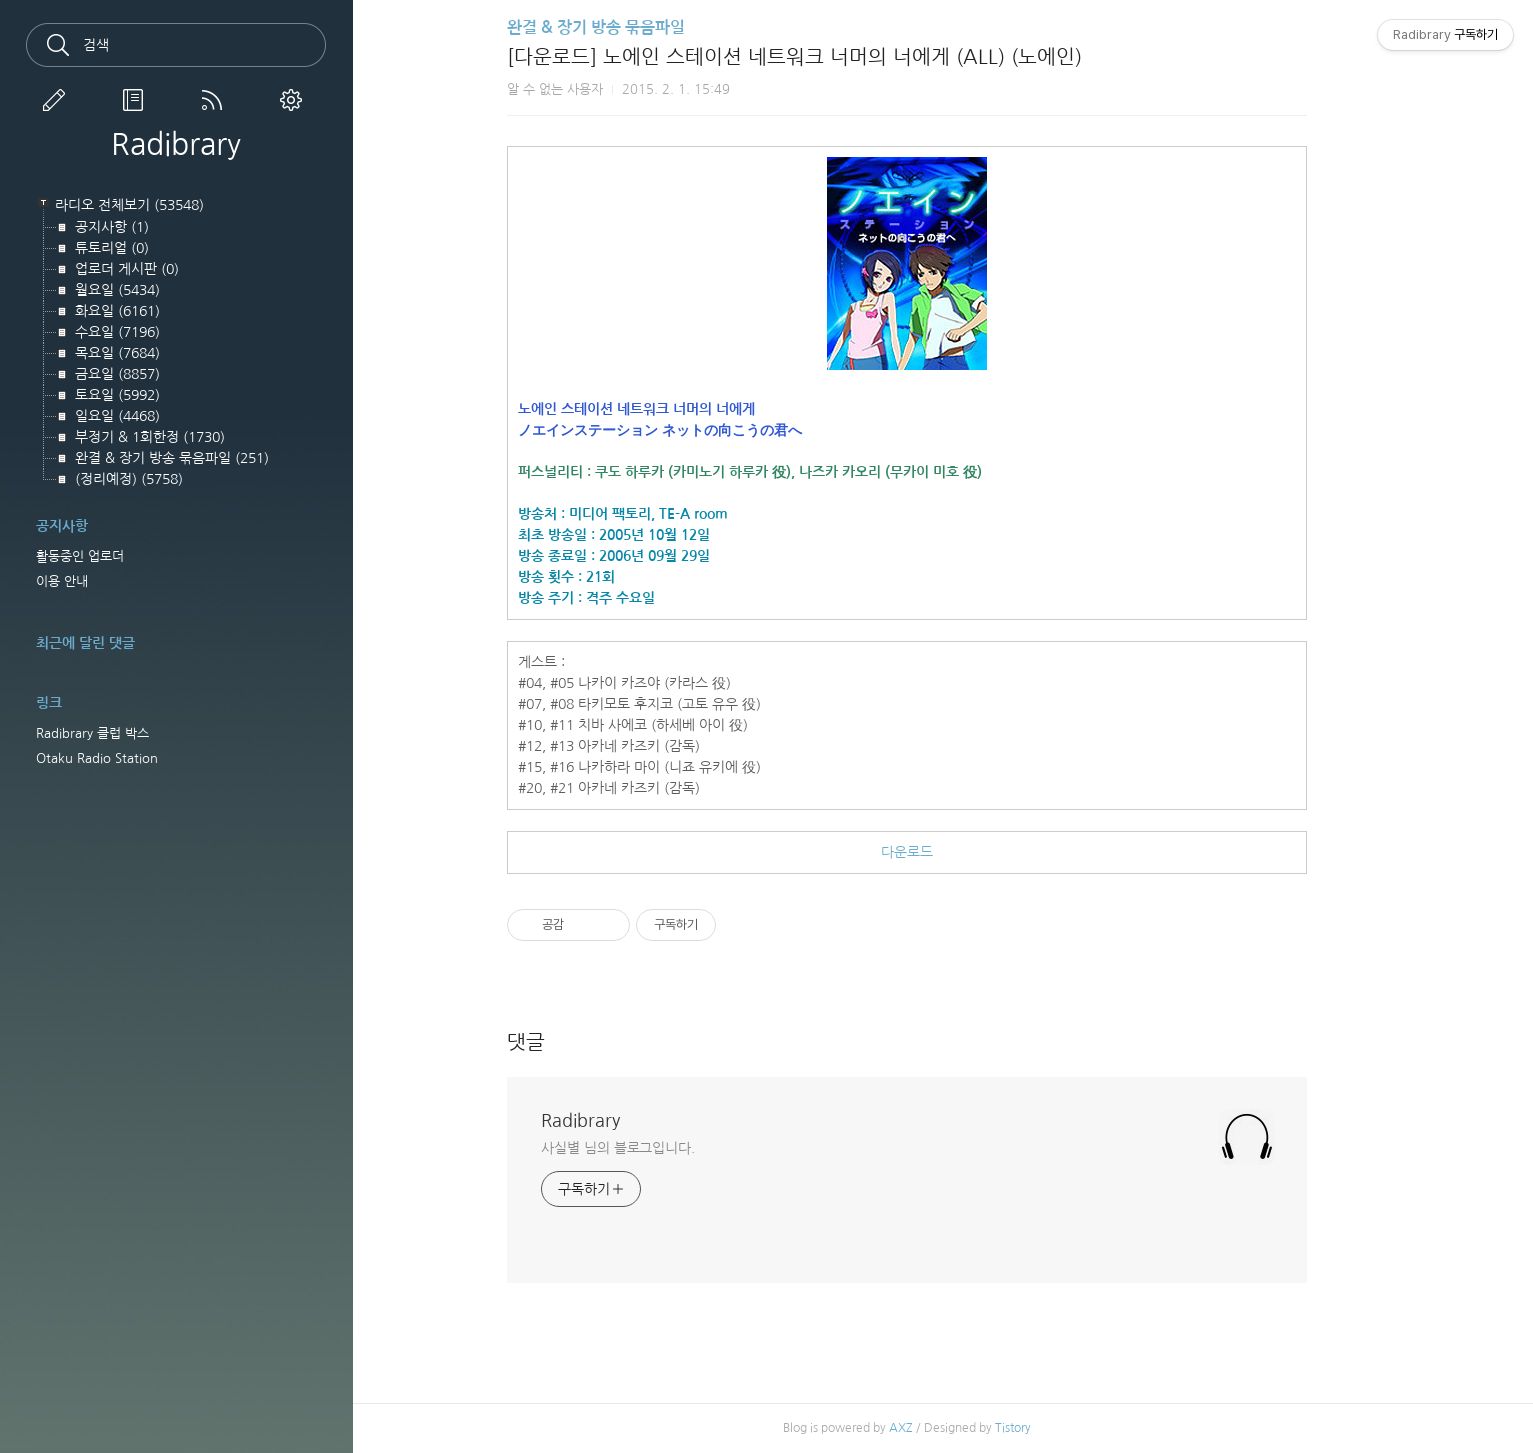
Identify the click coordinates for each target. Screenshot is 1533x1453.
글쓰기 (58, 100)
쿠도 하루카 (665, 472)
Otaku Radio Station (97, 758)
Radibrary (176, 144)
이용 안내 (62, 581)
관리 (295, 100)
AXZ (937, 1428)
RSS (216, 100)
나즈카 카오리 (876, 472)
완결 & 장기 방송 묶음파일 (632, 27)
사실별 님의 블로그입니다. (654, 1148)
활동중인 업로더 (80, 556)
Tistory (1049, 1428)
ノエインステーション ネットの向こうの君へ (696, 430)
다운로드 (943, 852)
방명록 (137, 100)
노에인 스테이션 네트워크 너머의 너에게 (672, 409)
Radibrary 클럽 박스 (92, 733)
